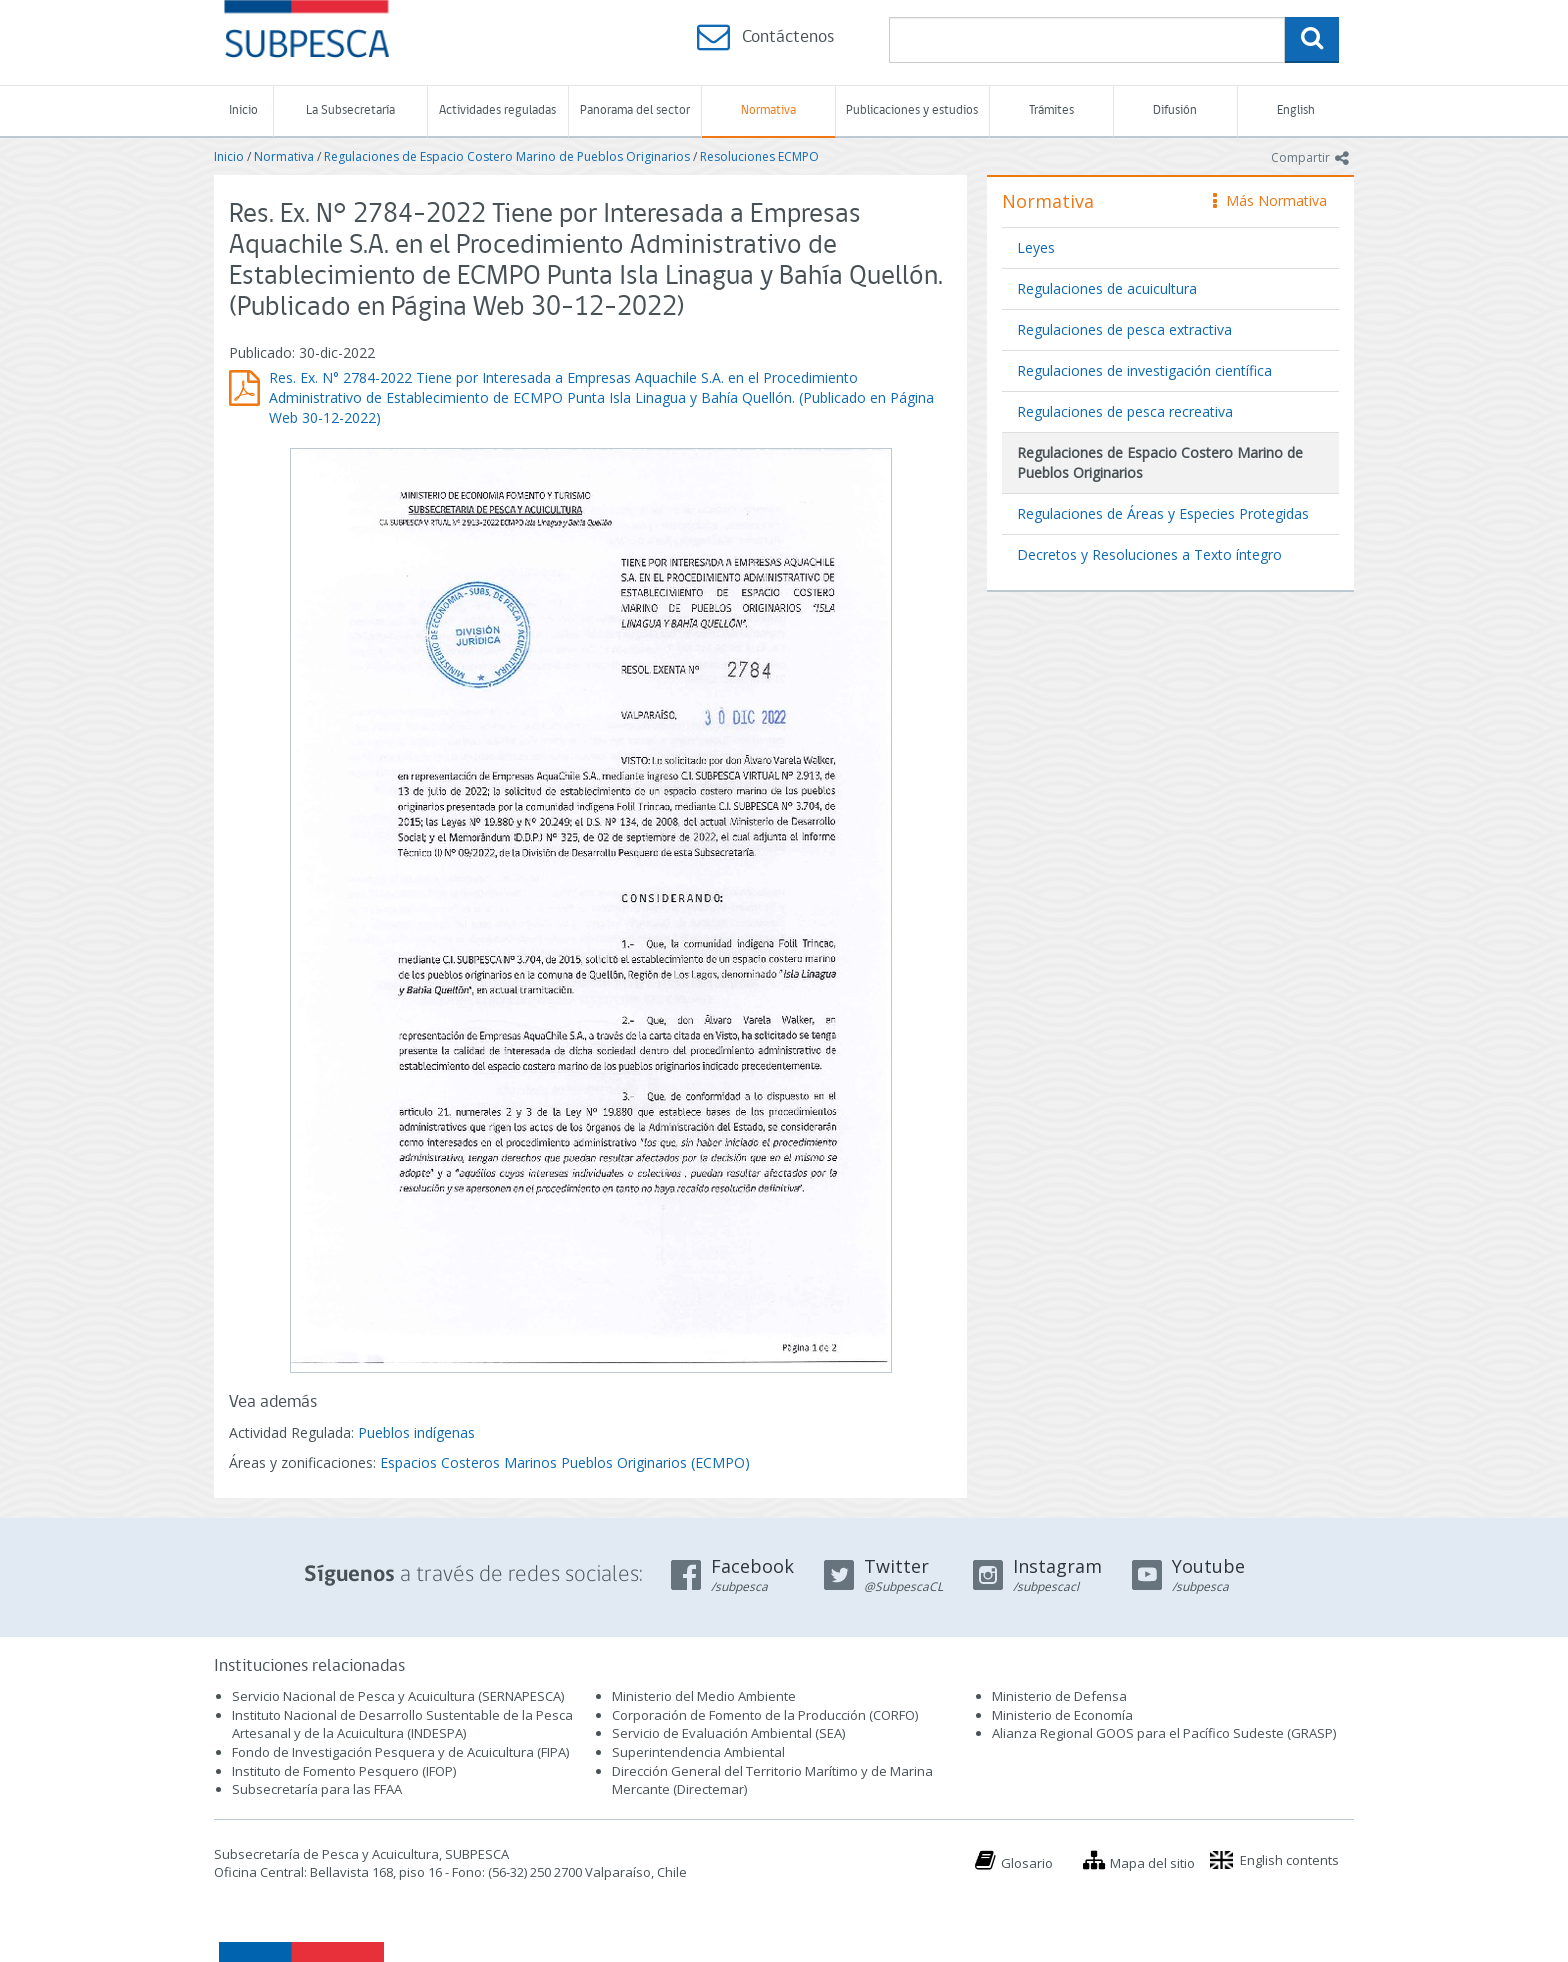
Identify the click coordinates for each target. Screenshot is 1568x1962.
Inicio (243, 110)
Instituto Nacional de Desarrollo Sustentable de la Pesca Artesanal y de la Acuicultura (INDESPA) (402, 1724)
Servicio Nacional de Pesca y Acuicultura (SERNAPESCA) (398, 1696)
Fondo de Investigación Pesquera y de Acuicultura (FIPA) (400, 1752)
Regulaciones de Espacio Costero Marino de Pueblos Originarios (507, 156)
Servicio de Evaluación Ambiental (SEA (727, 1733)
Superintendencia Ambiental (698, 1752)
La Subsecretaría (350, 110)
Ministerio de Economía (1062, 1715)
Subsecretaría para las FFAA (317, 1789)
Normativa (768, 110)
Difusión (1175, 110)
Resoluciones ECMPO (759, 156)
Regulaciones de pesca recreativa (1125, 411)
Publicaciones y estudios (912, 110)
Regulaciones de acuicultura (1107, 288)
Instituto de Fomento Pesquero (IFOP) (344, 1771)
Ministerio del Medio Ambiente (704, 1696)
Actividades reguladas (497, 110)
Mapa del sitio (1152, 1863)
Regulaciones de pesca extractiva (1124, 329)
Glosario (1027, 1863)
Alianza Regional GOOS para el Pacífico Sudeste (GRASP (1162, 1733)
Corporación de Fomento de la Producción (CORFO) (765, 1715)
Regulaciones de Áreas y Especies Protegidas (1163, 513)
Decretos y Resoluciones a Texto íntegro (1149, 554)
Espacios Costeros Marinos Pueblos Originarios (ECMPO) (565, 1462)
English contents (1289, 1860)
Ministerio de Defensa (1059, 1696)
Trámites (1051, 110)
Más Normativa (1270, 200)
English (1296, 110)
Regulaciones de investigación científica (1144, 370)
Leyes (1036, 247)
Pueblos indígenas (416, 1432)
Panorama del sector (635, 110)
